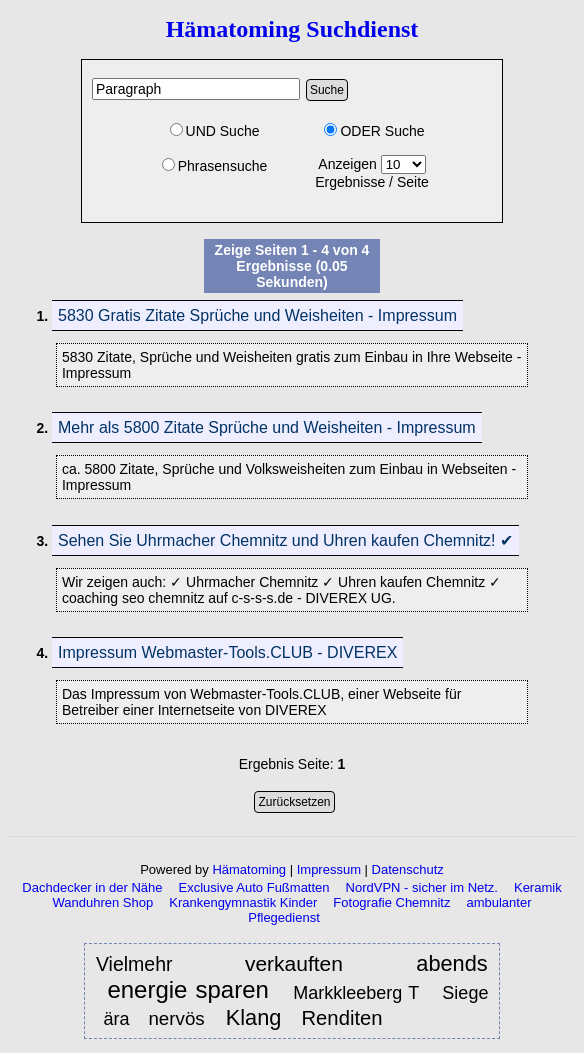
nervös (179, 1018)
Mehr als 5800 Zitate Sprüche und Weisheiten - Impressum (267, 427)
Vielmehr (145, 964)
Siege (465, 993)
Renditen (341, 1018)
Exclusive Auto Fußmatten (254, 887)
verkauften (305, 963)
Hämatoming (249, 869)
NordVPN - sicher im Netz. (422, 887)
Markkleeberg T (356, 993)
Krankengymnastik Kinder (243, 902)
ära (116, 1019)
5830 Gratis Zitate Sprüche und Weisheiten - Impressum (257, 315)
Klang (254, 1017)
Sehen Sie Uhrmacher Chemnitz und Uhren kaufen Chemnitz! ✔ (285, 540)
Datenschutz (408, 869)
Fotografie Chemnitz (391, 902)
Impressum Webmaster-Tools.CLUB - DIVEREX (227, 652)
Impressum (329, 869)
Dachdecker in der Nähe (92, 887)
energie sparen (188, 990)
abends (451, 963)
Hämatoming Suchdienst (292, 29)
